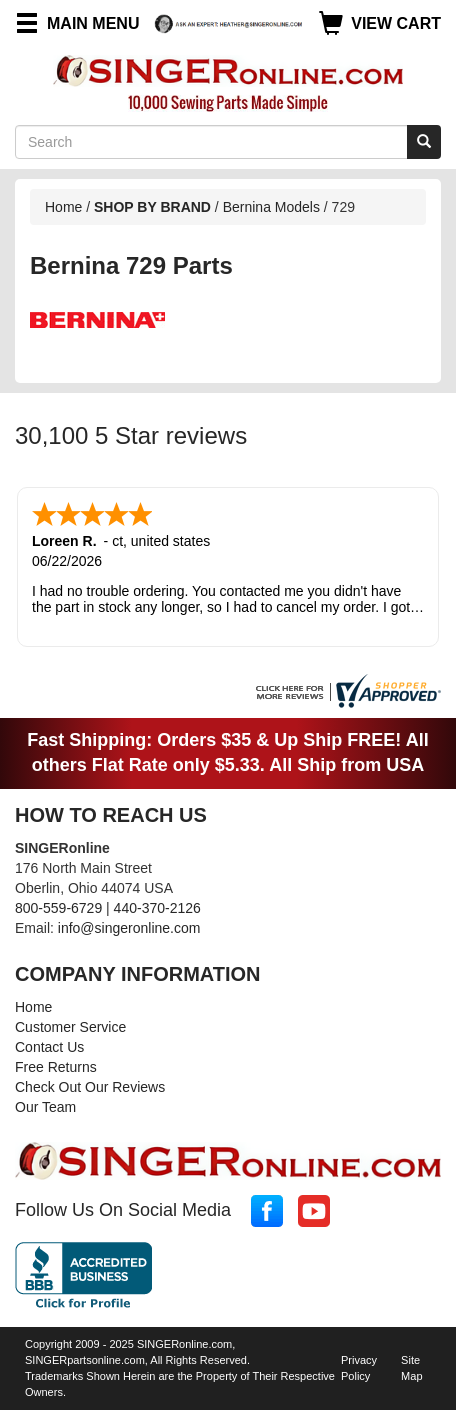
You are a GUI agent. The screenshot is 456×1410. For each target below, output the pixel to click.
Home (63, 207)
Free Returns (56, 1067)
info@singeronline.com (129, 928)
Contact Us (49, 1047)
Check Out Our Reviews (90, 1087)
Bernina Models (271, 207)
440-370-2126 (157, 908)
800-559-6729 (58, 908)
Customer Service (70, 1027)
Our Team (45, 1107)
